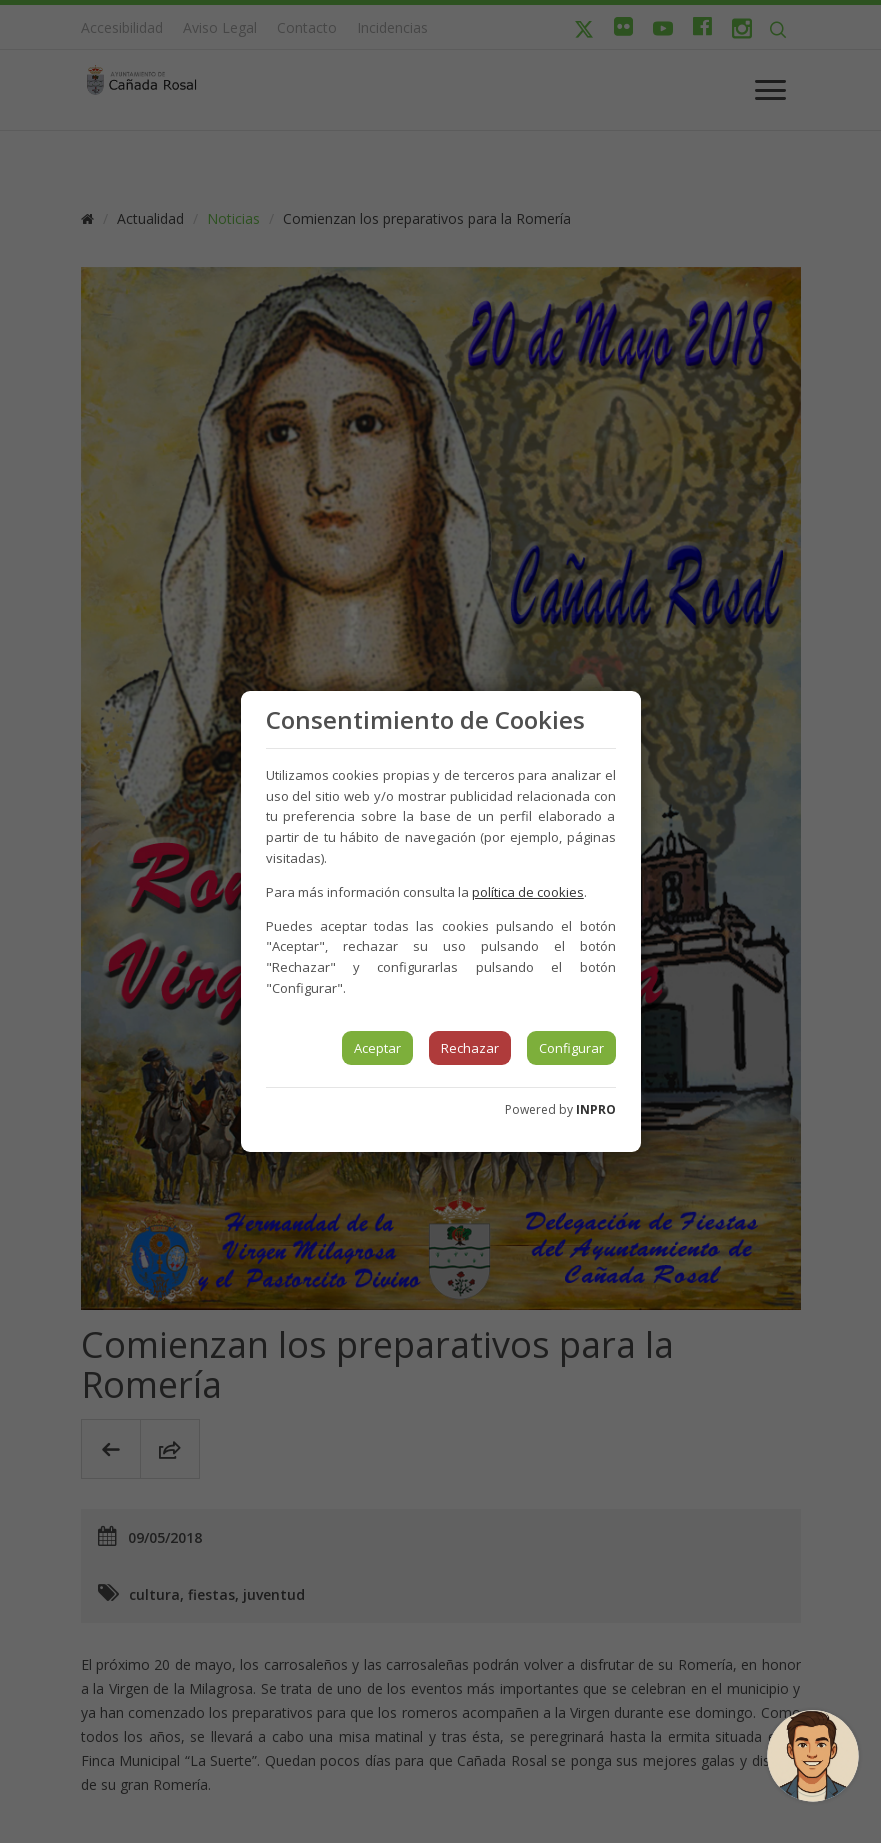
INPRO (596, 1109)
